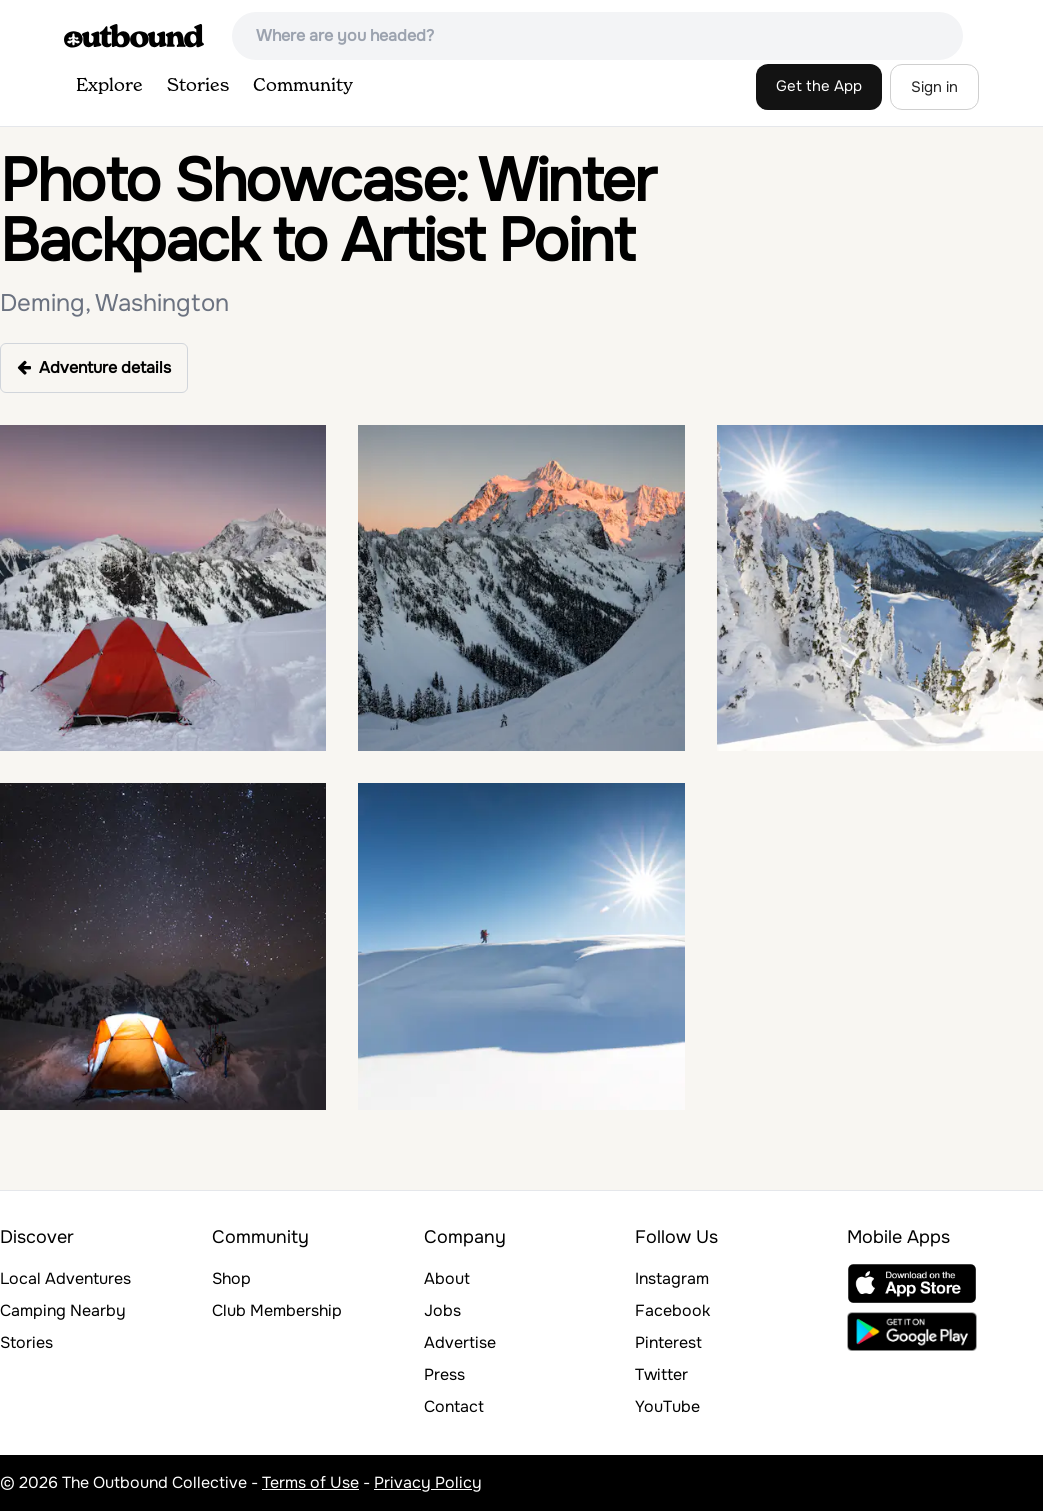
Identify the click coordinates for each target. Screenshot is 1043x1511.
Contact (454, 1406)
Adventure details (94, 367)
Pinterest (668, 1342)
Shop (231, 1278)
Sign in (934, 87)
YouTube (667, 1406)
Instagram (672, 1278)
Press (444, 1374)
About (447, 1278)
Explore (109, 86)
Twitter (661, 1374)
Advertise (460, 1342)
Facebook (672, 1310)
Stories (198, 86)
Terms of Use (310, 1482)
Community (303, 86)
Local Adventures (65, 1278)
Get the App (819, 86)
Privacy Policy (428, 1482)
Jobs (442, 1310)
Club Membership (277, 1310)
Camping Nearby (63, 1310)
